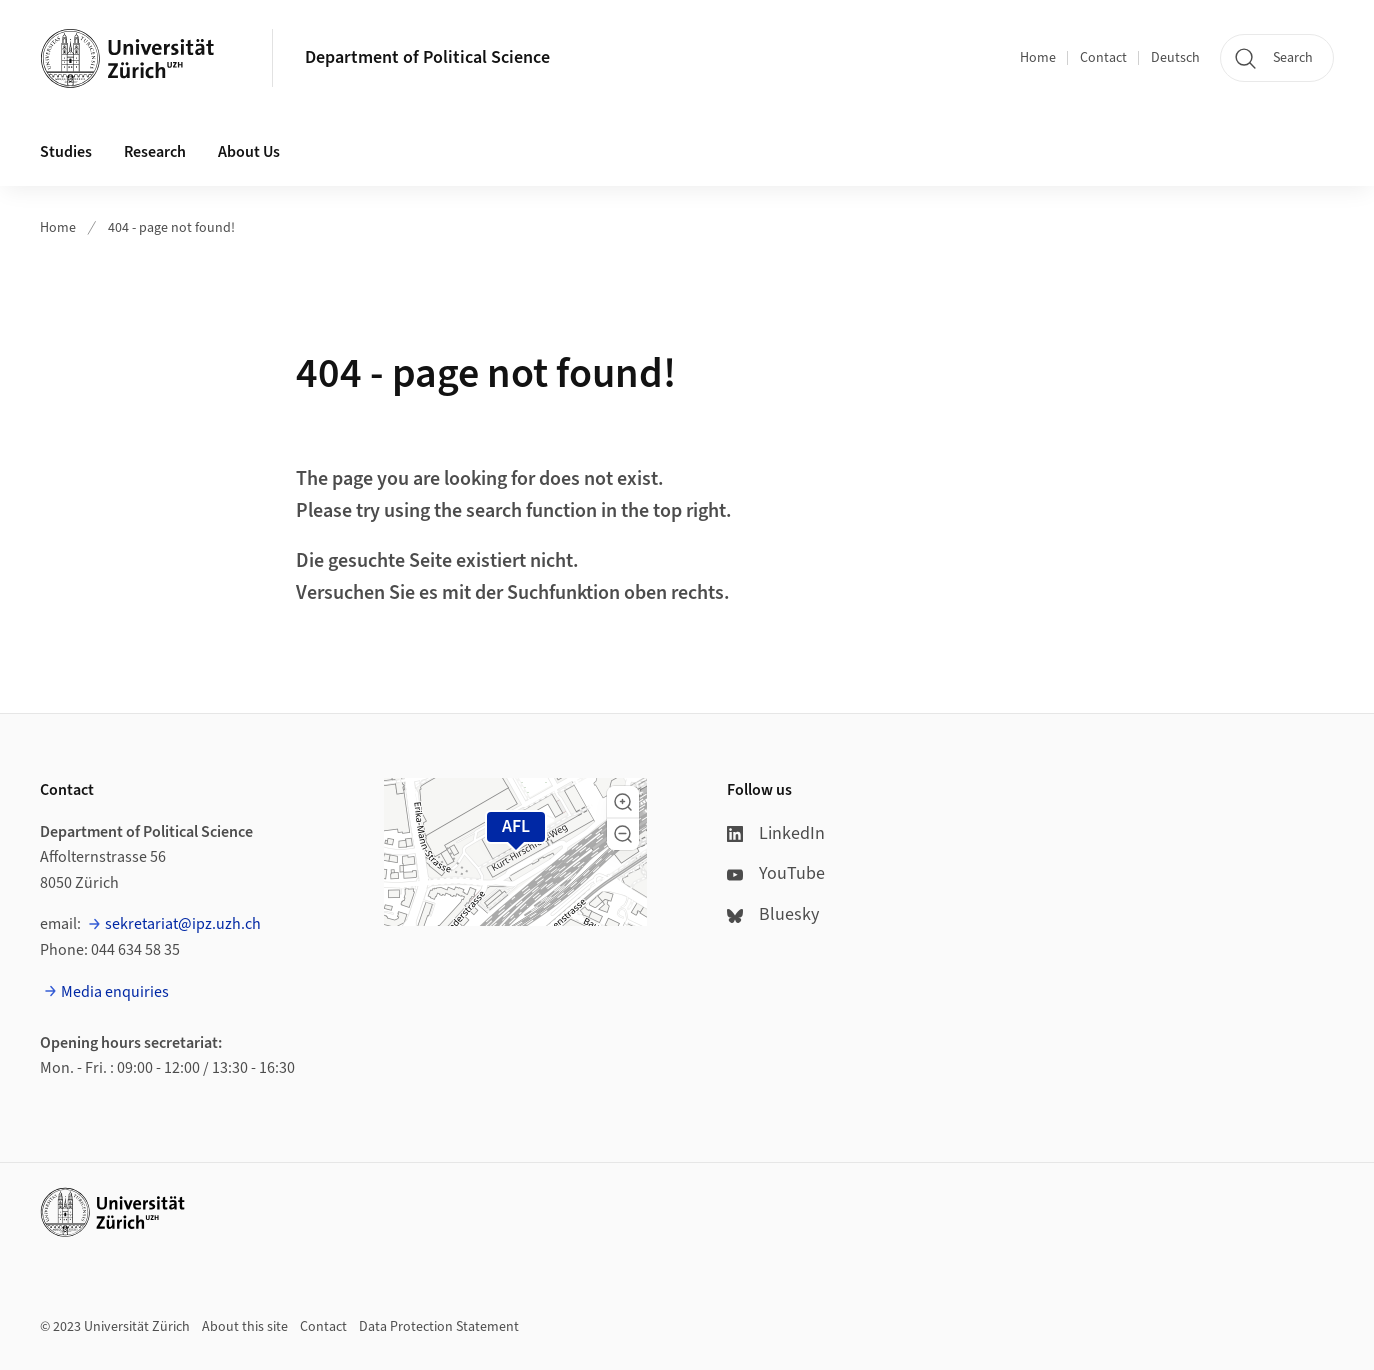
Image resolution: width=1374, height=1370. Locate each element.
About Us (249, 152)
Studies (66, 152)
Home (1038, 58)
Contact (1103, 58)
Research (155, 152)
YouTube (776, 873)
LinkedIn (776, 833)
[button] (623, 802)
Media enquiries (115, 992)
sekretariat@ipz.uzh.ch (183, 924)
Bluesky (773, 914)
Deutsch (1175, 58)
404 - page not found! (171, 228)
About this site (245, 1327)
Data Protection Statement (439, 1327)
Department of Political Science (427, 57)
